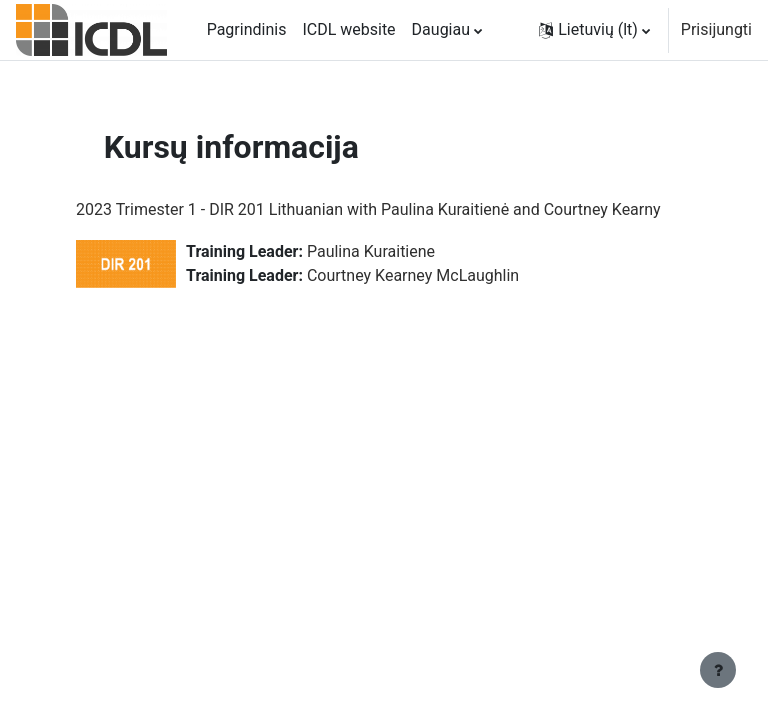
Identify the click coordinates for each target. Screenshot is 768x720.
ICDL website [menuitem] (348, 29)
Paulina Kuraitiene (371, 251)
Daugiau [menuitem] (441, 29)
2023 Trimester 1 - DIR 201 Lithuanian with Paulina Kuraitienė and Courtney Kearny (368, 209)
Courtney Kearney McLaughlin (413, 275)
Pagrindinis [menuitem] (247, 29)
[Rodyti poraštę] (718, 670)
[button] (594, 30)
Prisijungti (716, 29)
